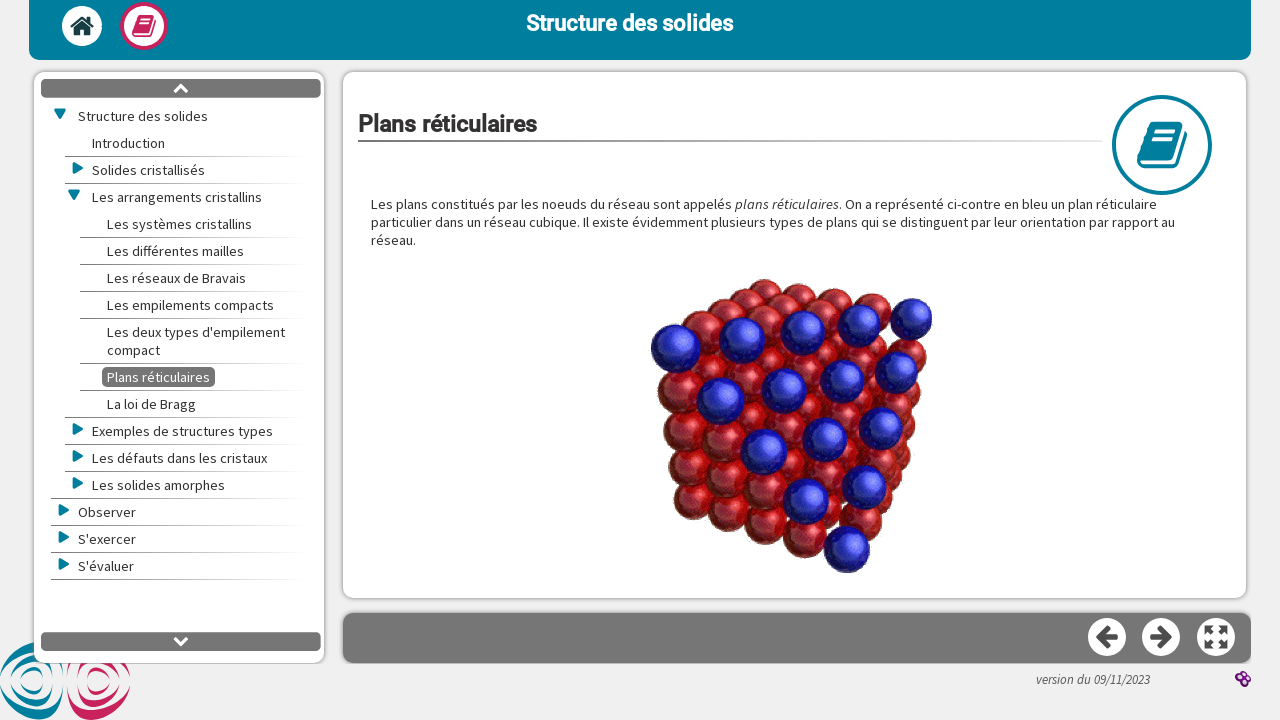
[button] (1217, 638)
